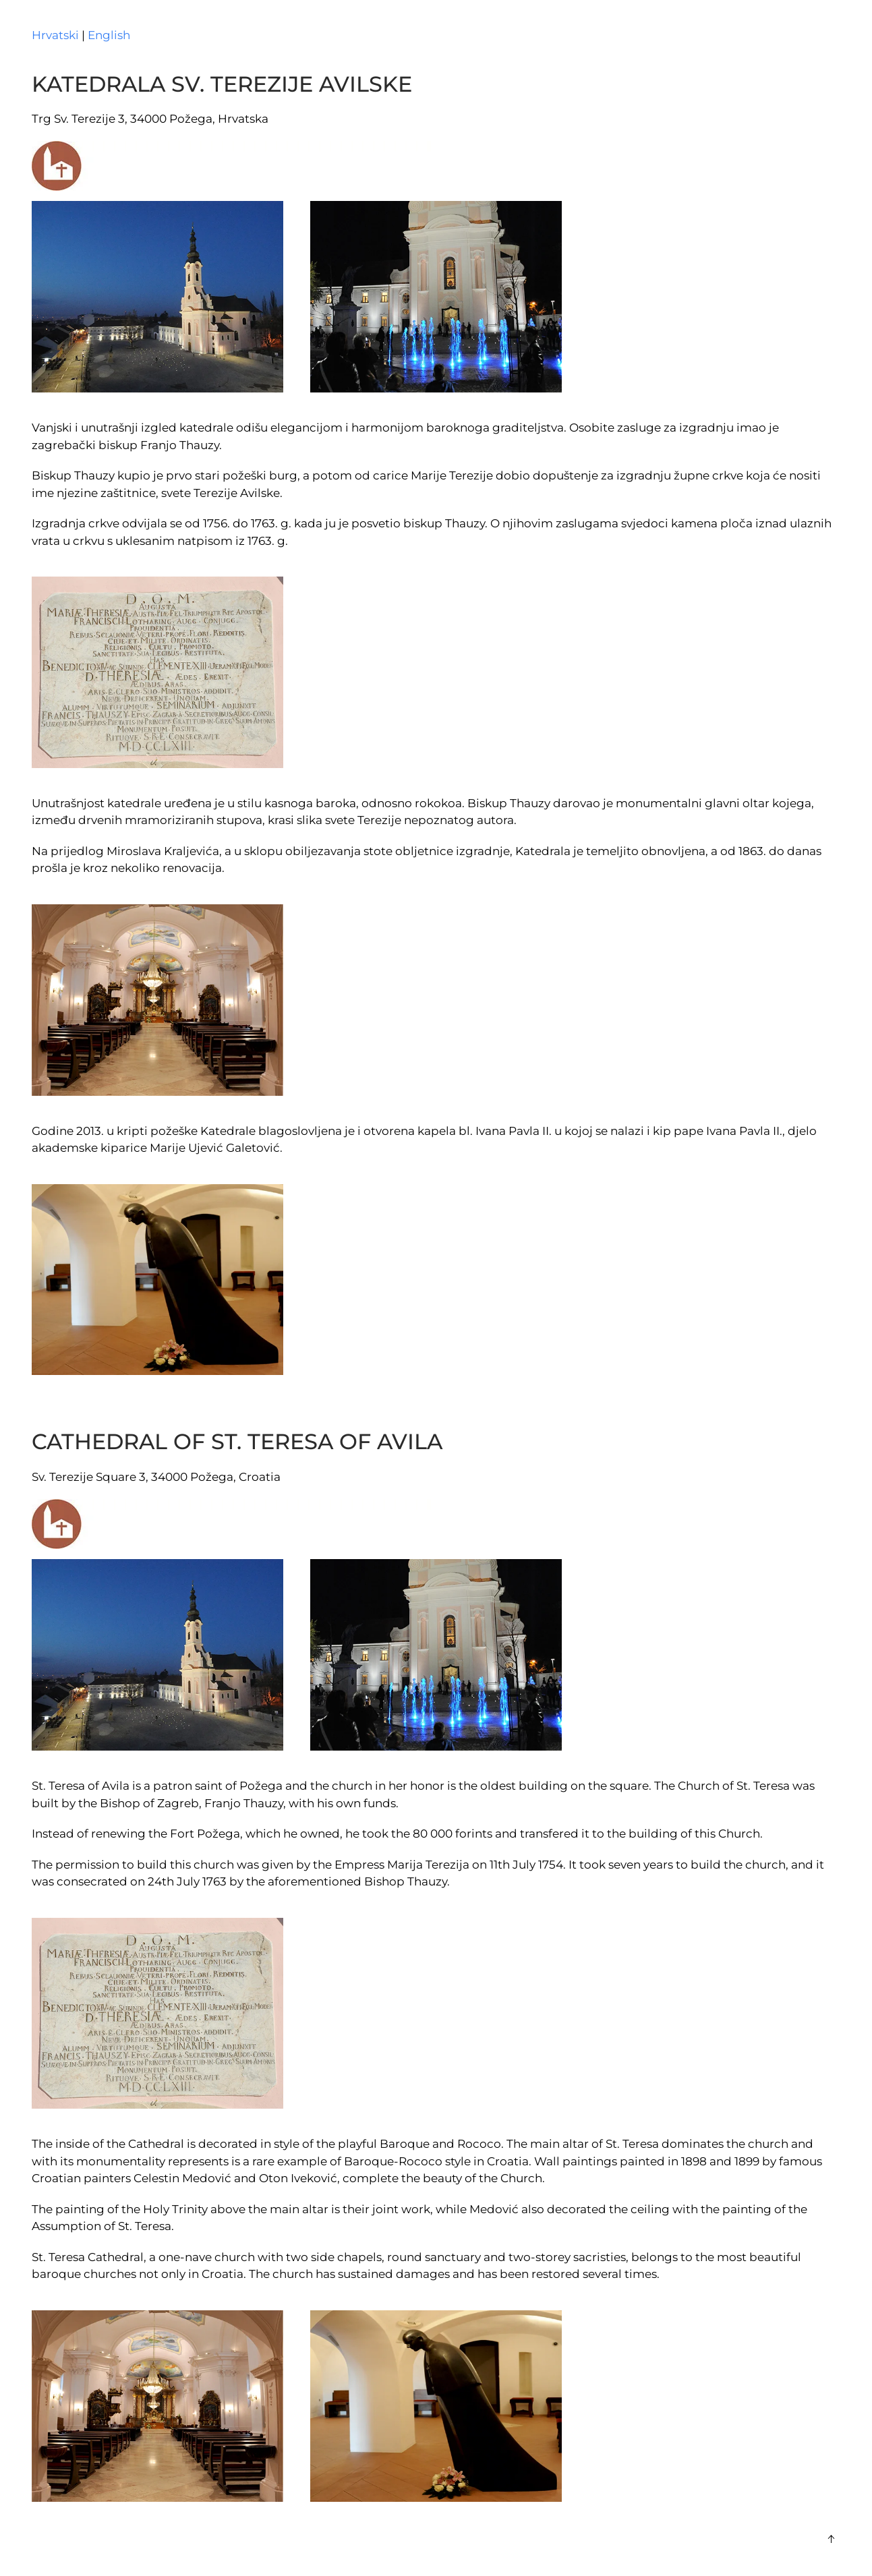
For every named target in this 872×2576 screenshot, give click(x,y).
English (109, 35)
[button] (831, 2539)
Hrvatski (55, 35)
